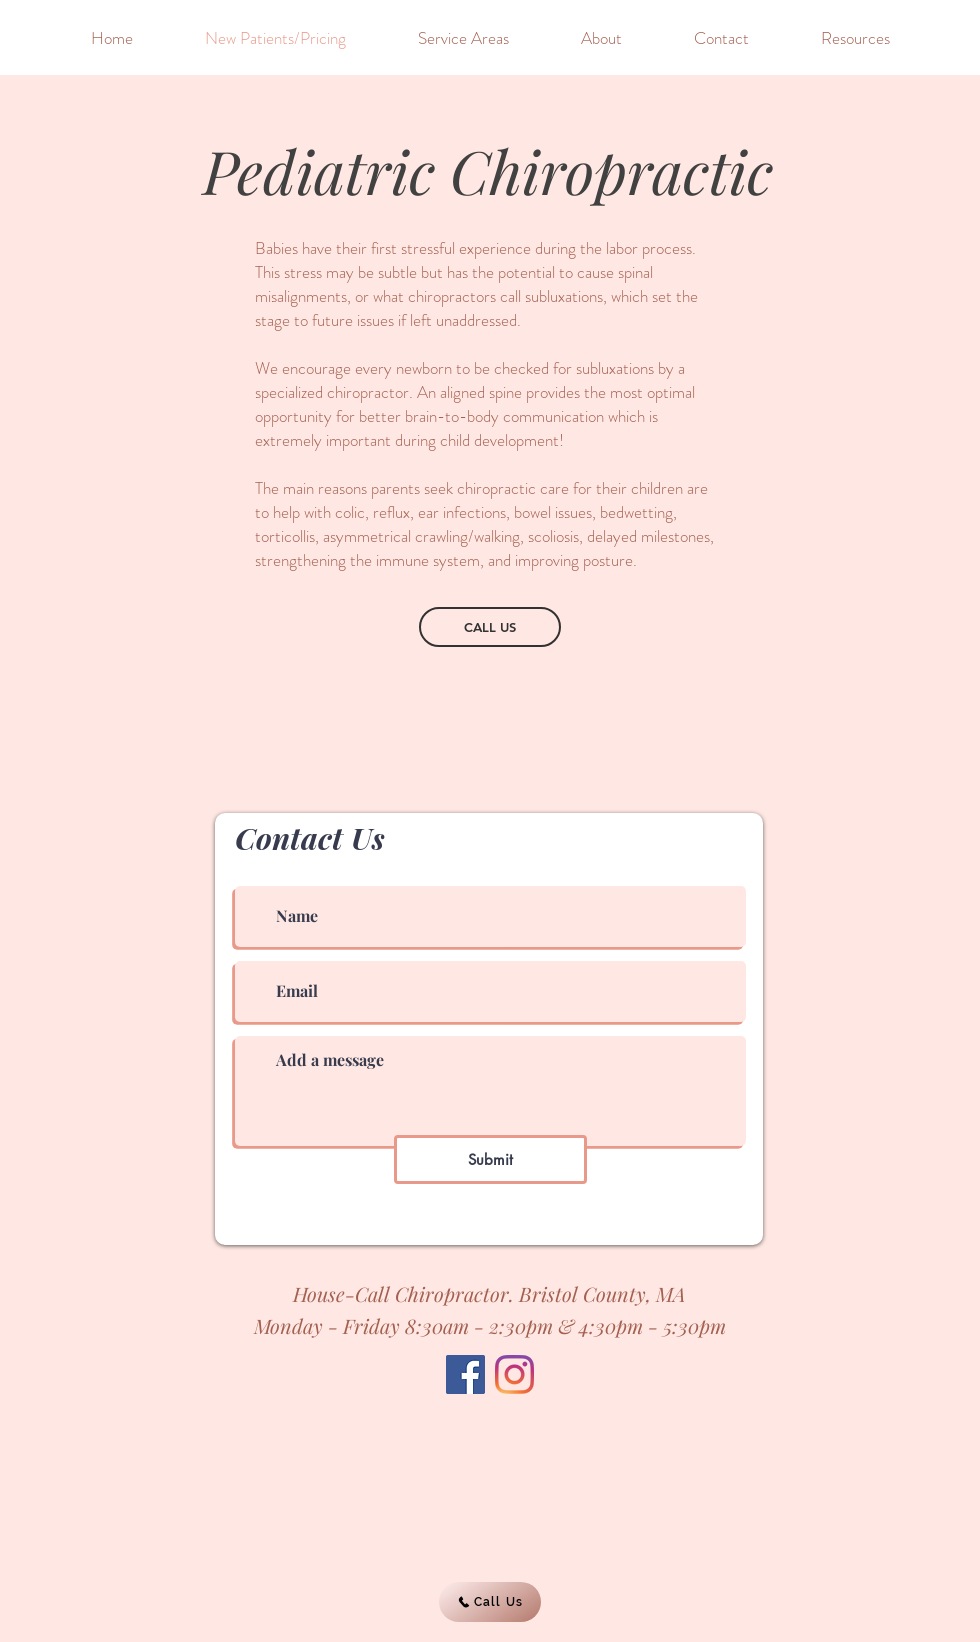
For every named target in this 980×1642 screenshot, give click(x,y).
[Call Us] (490, 1602)
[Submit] (490, 1159)
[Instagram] (514, 1374)
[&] (38, 41)
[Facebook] (465, 1374)
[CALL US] (490, 627)
